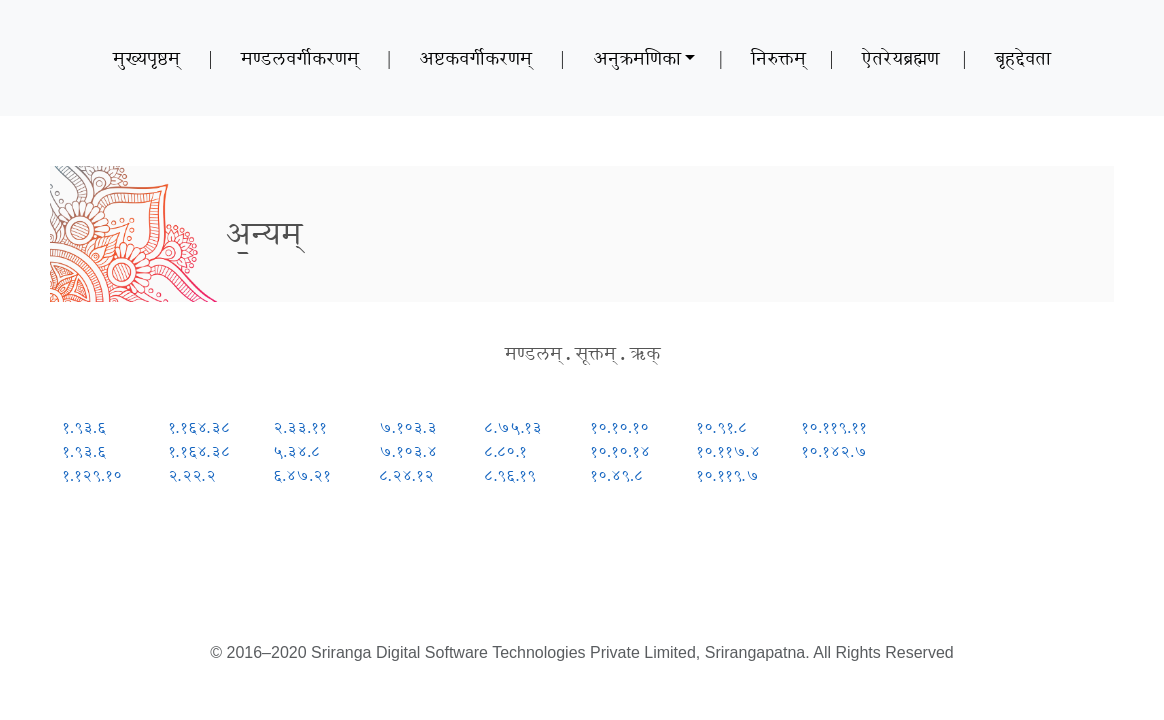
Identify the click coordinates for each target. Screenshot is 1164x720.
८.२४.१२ (406, 475)
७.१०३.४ (408, 451)
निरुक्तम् (778, 58)
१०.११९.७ (727, 475)
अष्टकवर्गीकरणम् (475, 58)
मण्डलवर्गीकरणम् (300, 58)
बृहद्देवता (1023, 58)
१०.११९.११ (834, 427)
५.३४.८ (296, 451)
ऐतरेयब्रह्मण (900, 58)
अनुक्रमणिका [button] (637, 58)
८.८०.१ (505, 451)
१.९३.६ (84, 427)
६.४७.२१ (302, 475)
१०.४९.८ (616, 475)
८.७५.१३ (513, 427)
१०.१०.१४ (620, 451)
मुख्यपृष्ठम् (146, 58)
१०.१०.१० (619, 427)
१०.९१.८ (721, 427)
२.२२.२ (192, 475)
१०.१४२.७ (834, 451)
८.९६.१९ (510, 475)
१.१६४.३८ (199, 427)
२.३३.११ (300, 427)
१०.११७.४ (728, 451)
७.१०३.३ (408, 427)
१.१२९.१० (92, 475)
